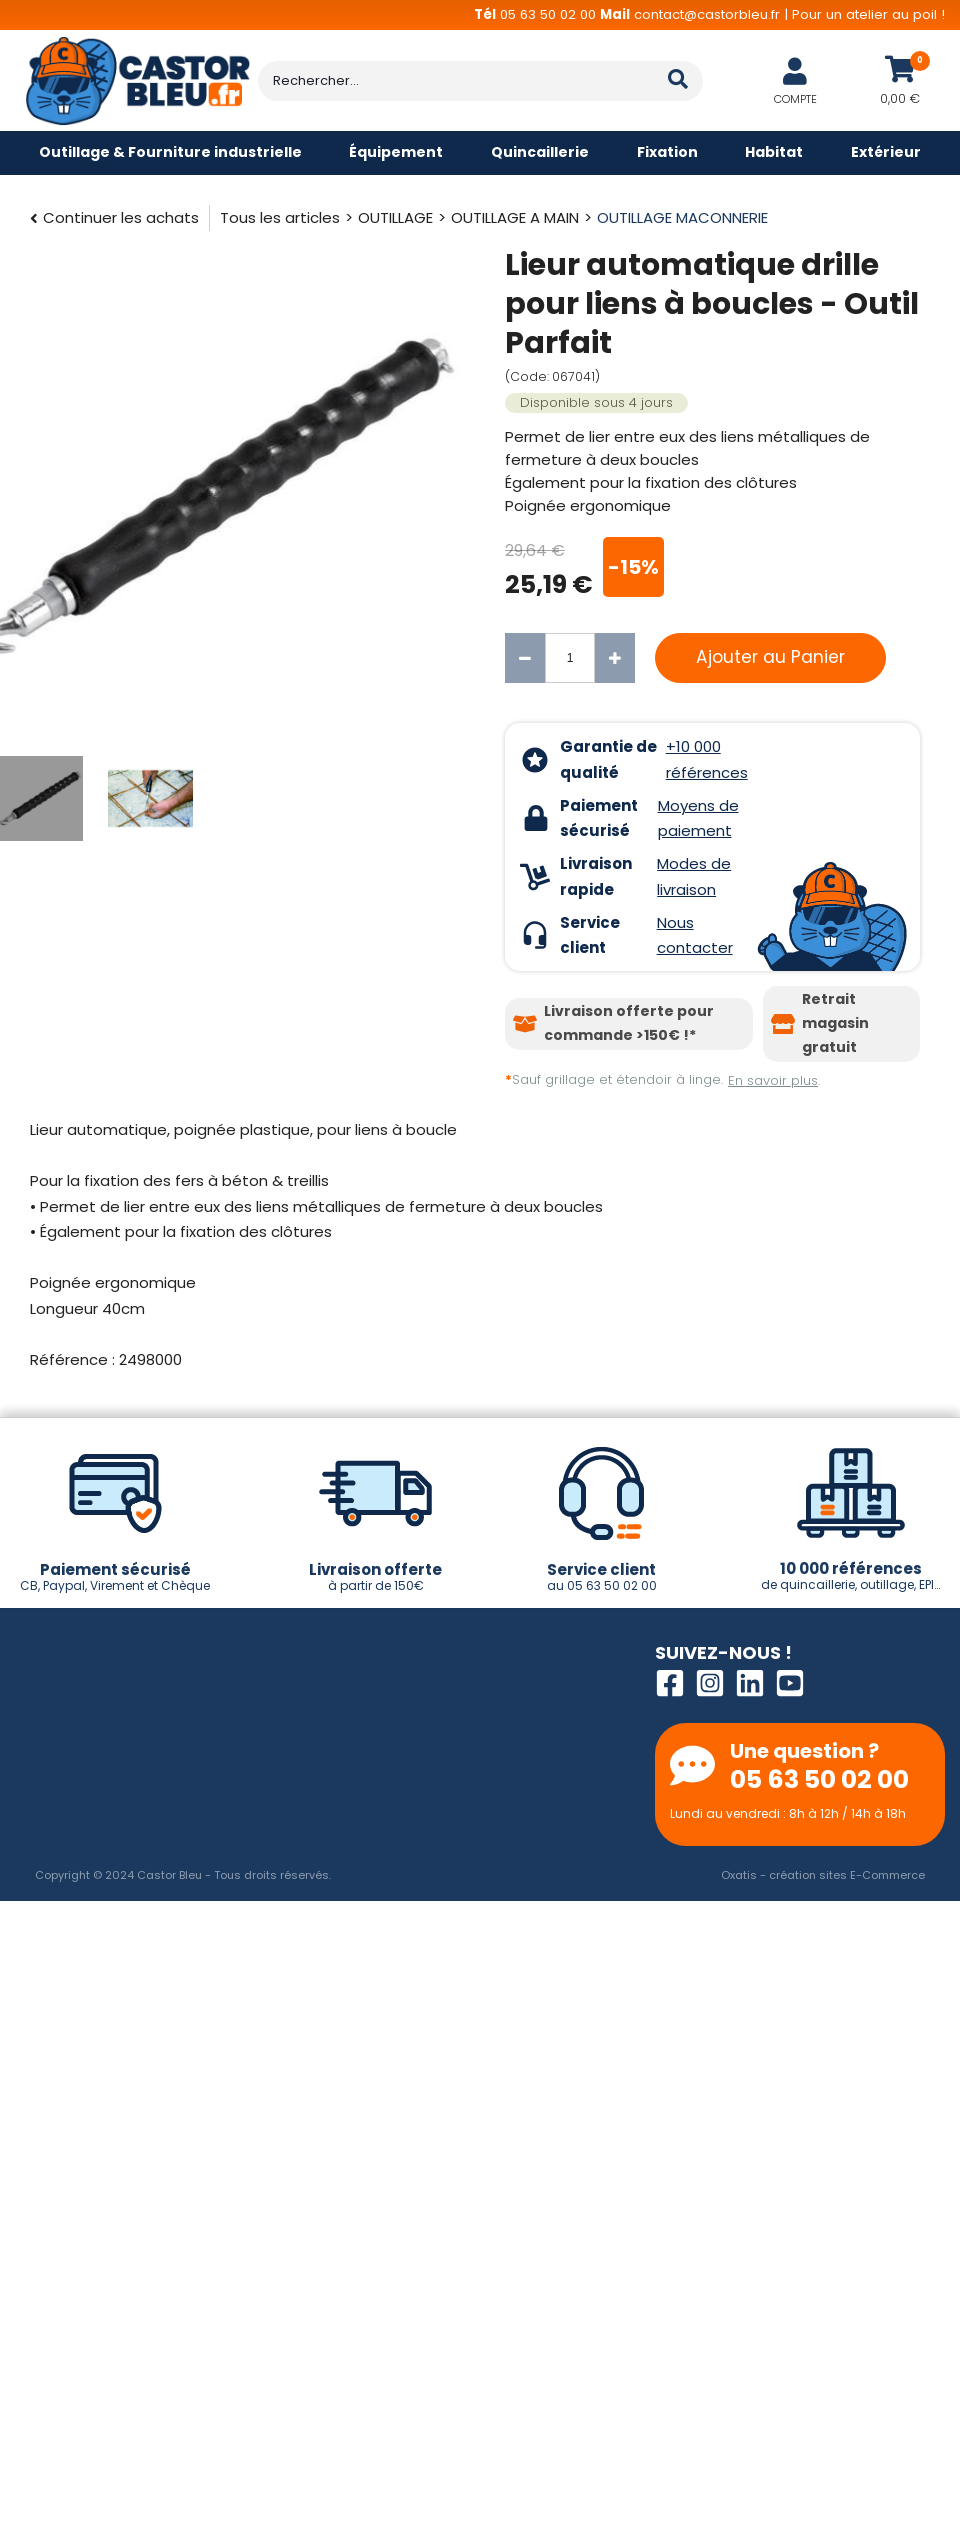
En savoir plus (773, 1080)
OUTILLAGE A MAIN (515, 217)
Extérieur (886, 152)
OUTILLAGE (395, 217)
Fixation (667, 152)
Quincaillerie (540, 152)
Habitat (774, 152)
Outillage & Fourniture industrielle (170, 152)
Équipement (396, 152)
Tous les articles (280, 217)
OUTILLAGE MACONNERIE (682, 217)
